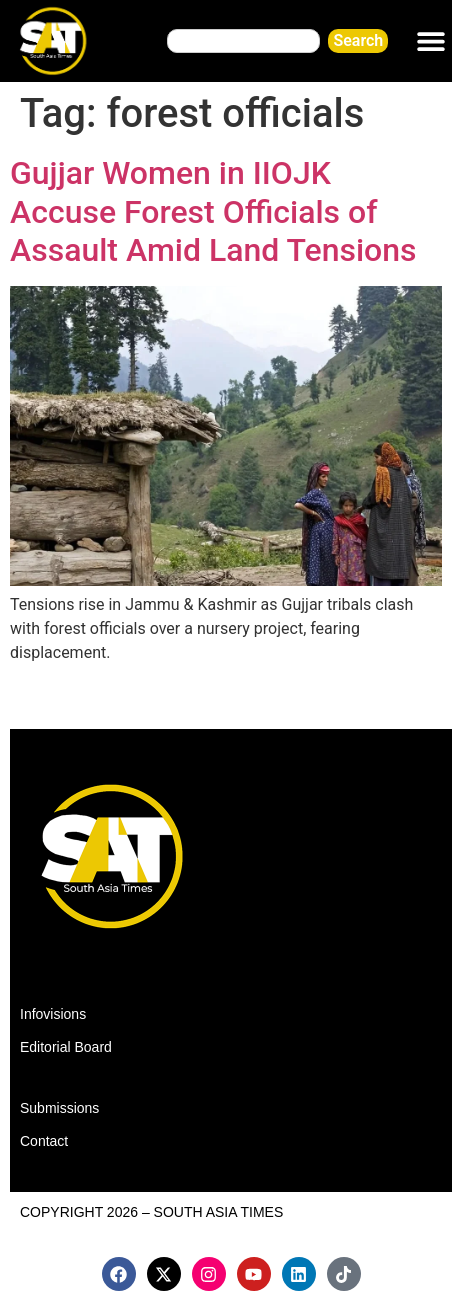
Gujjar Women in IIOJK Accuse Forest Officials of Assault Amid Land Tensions (213, 211)
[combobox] (243, 41)
